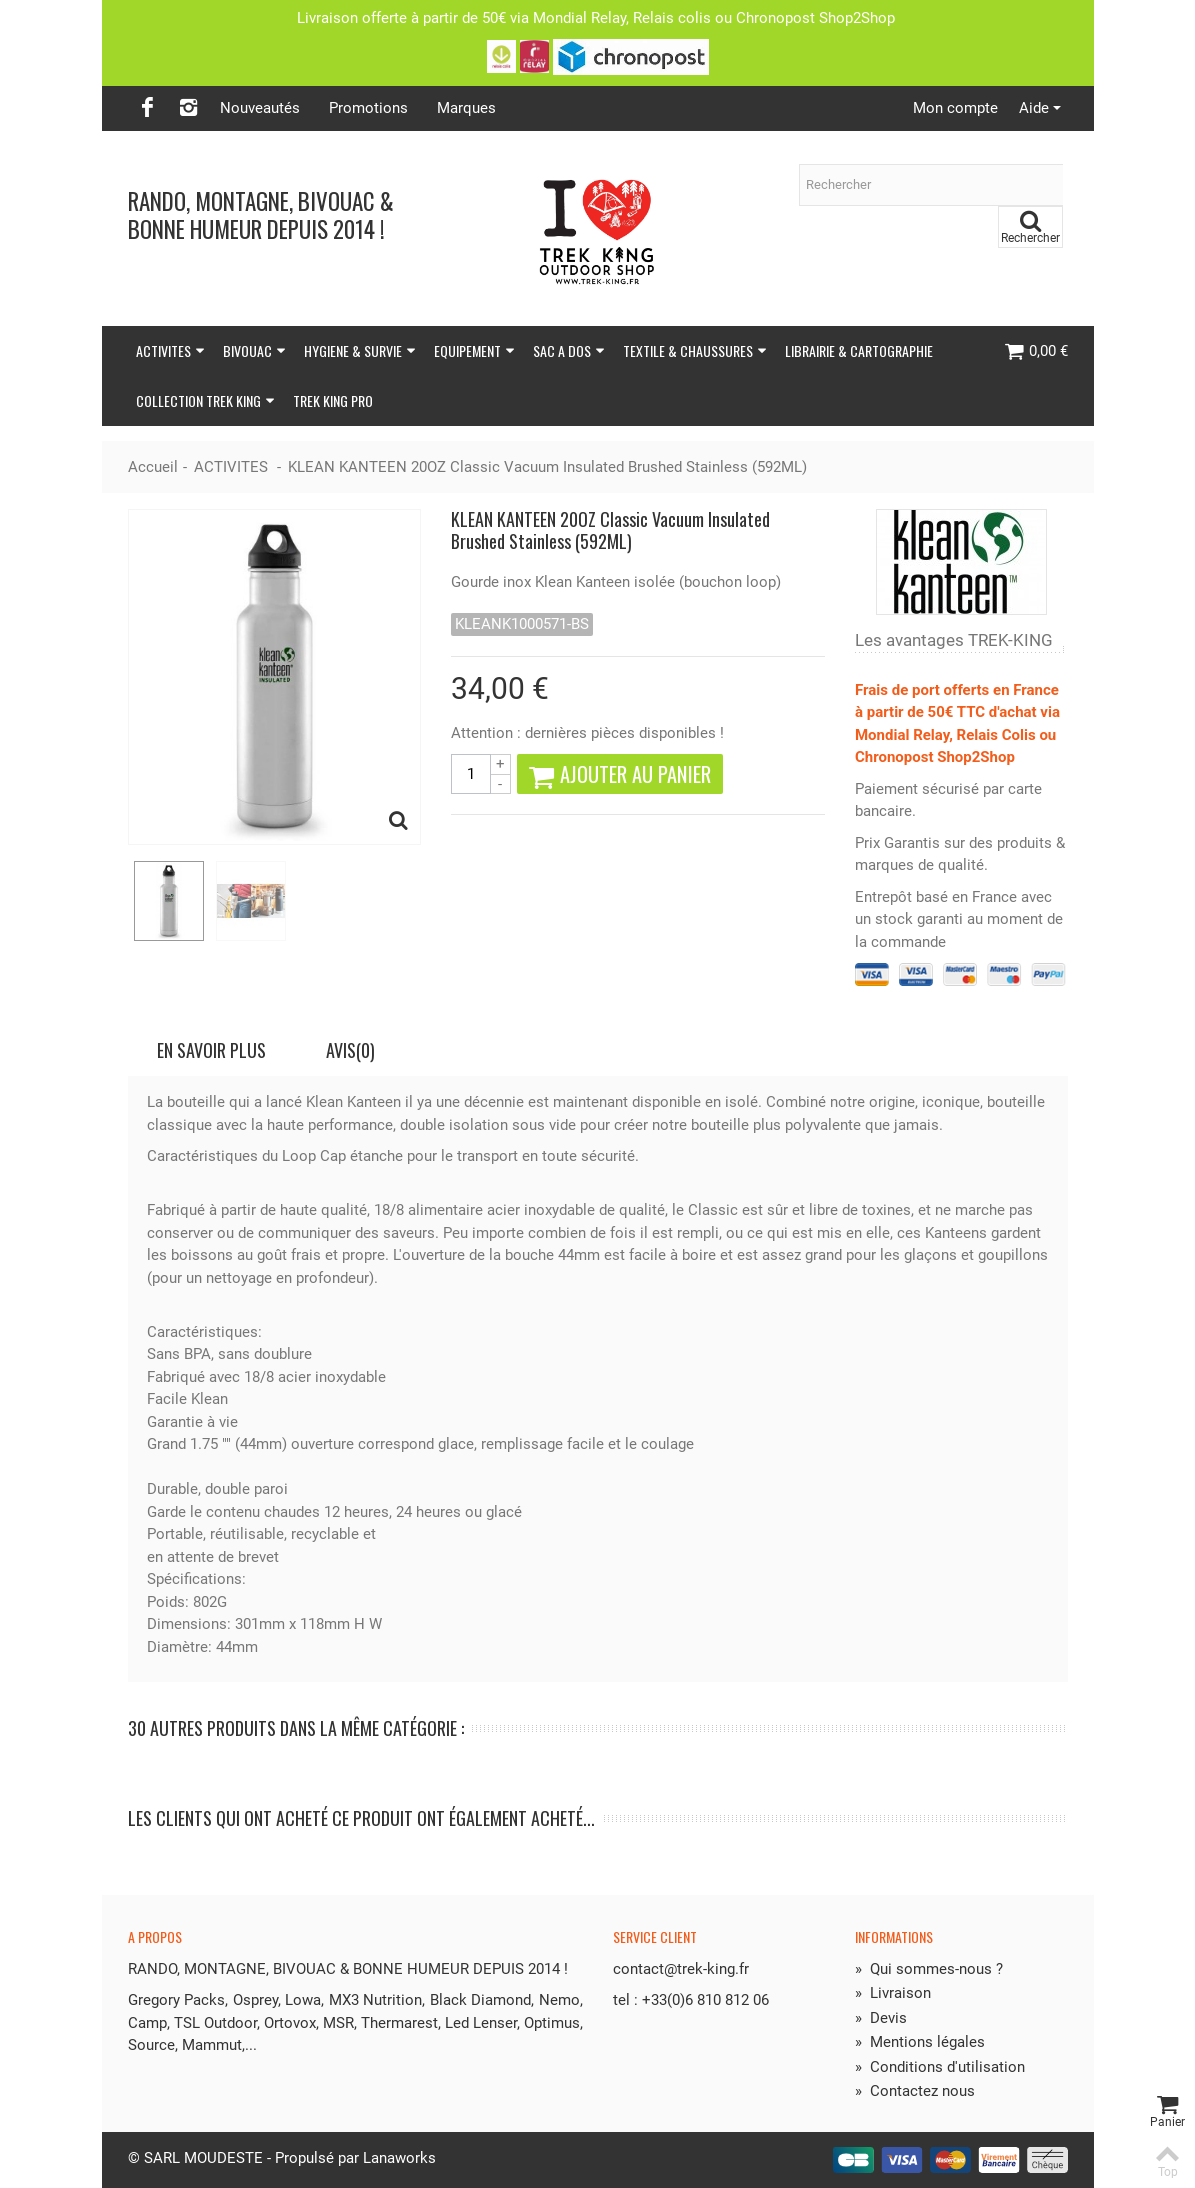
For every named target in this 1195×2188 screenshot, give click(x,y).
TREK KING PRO (333, 400)
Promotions (368, 108)
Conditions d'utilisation (940, 2067)
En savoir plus (211, 1050)
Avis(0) (350, 1050)
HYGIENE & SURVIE (360, 350)
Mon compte (955, 108)
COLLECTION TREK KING (205, 400)
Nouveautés (260, 108)
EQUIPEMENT (474, 350)
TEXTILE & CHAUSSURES (695, 350)
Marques (466, 108)
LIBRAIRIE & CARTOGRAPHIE (859, 350)
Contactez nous (915, 2091)
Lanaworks (399, 2158)
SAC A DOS (569, 350)
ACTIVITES (170, 350)
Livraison (893, 1993)
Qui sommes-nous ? (929, 1969)
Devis (881, 2018)
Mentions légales (920, 2042)
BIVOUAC (254, 350)
